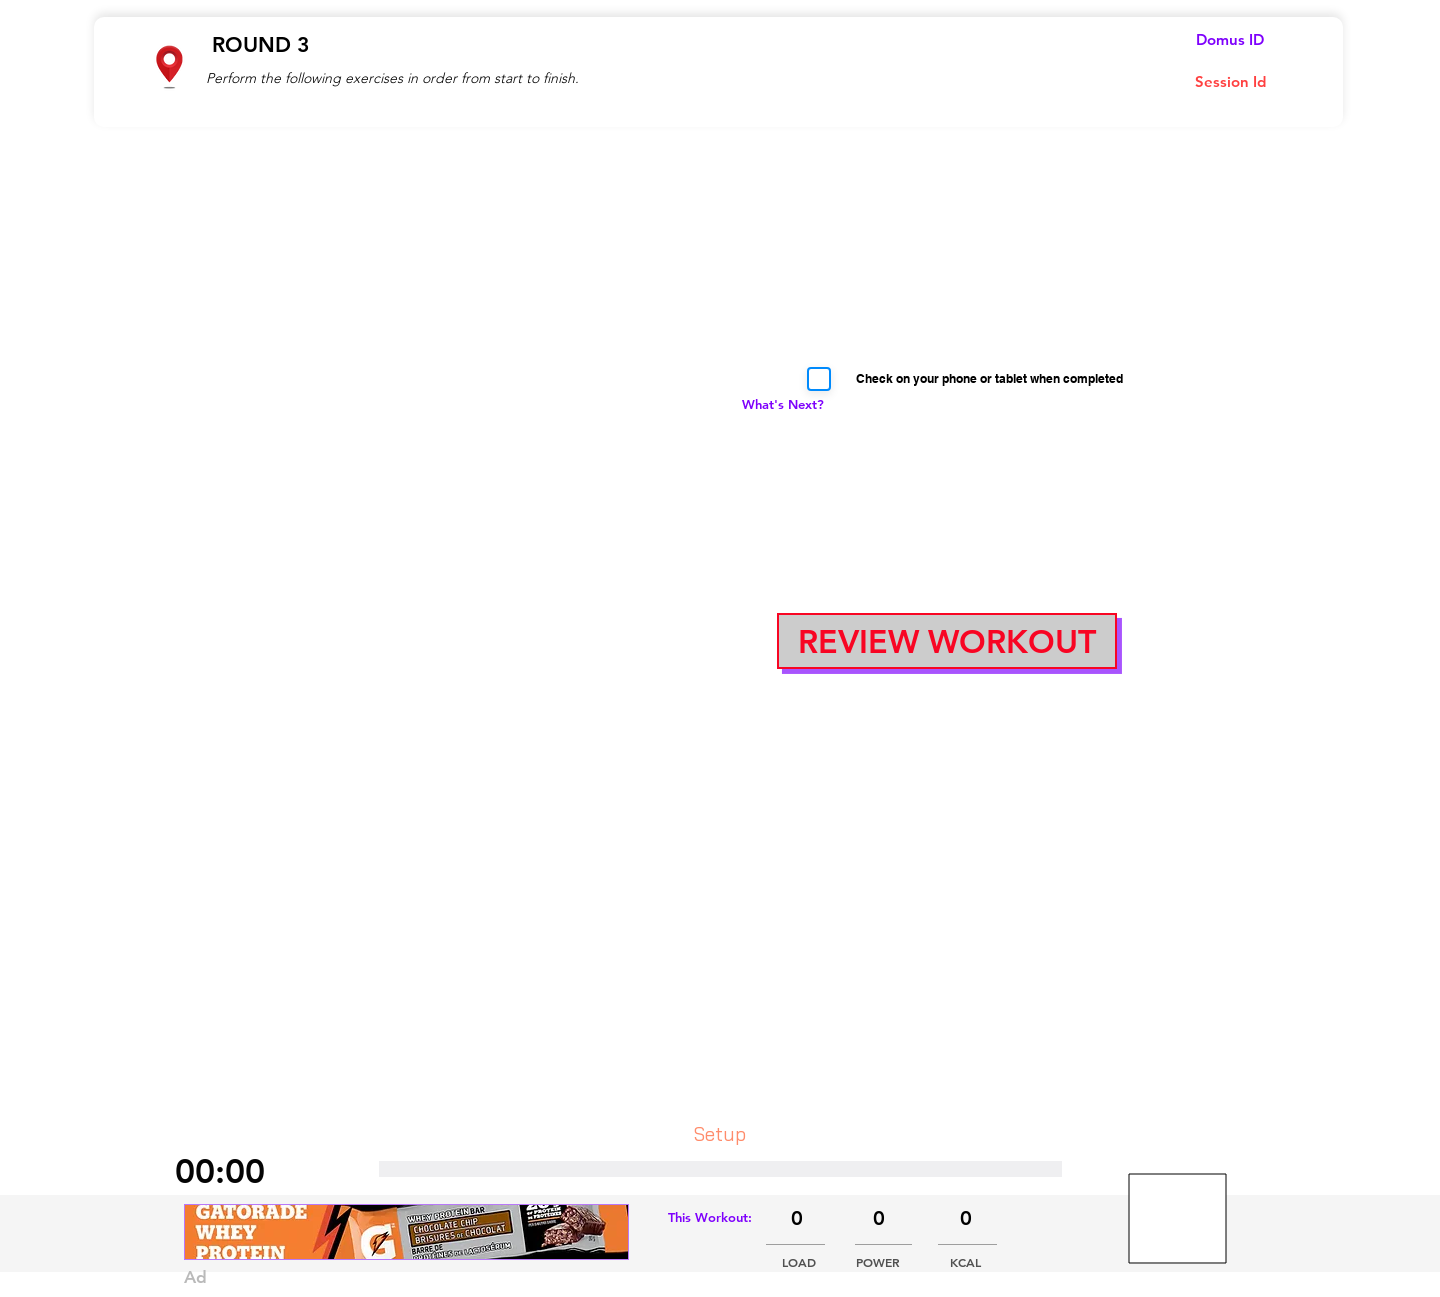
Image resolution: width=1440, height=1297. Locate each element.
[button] (947, 641)
